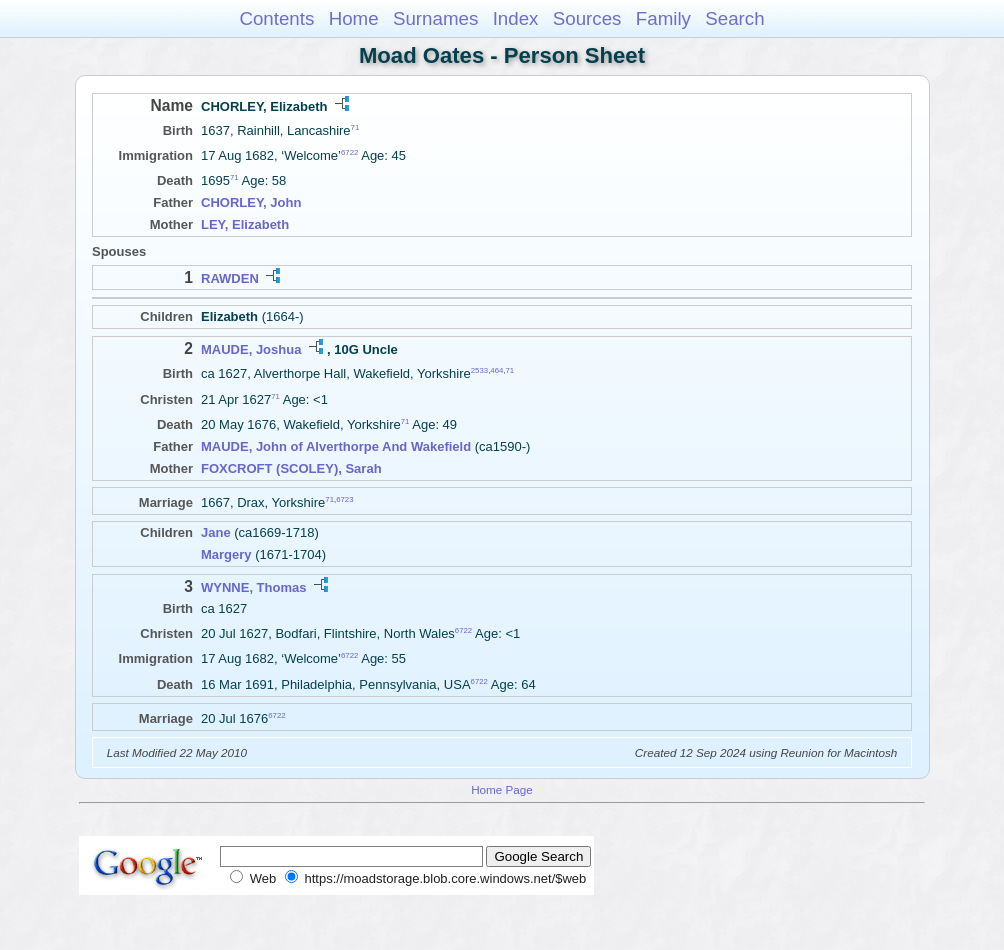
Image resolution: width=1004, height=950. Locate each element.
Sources (587, 18)
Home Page (502, 789)
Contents (276, 18)
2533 (479, 370)
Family (663, 18)
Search (734, 18)
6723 (344, 498)
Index (516, 18)
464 (496, 370)
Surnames (435, 18)
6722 (349, 152)
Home (354, 18)
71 (355, 127)
